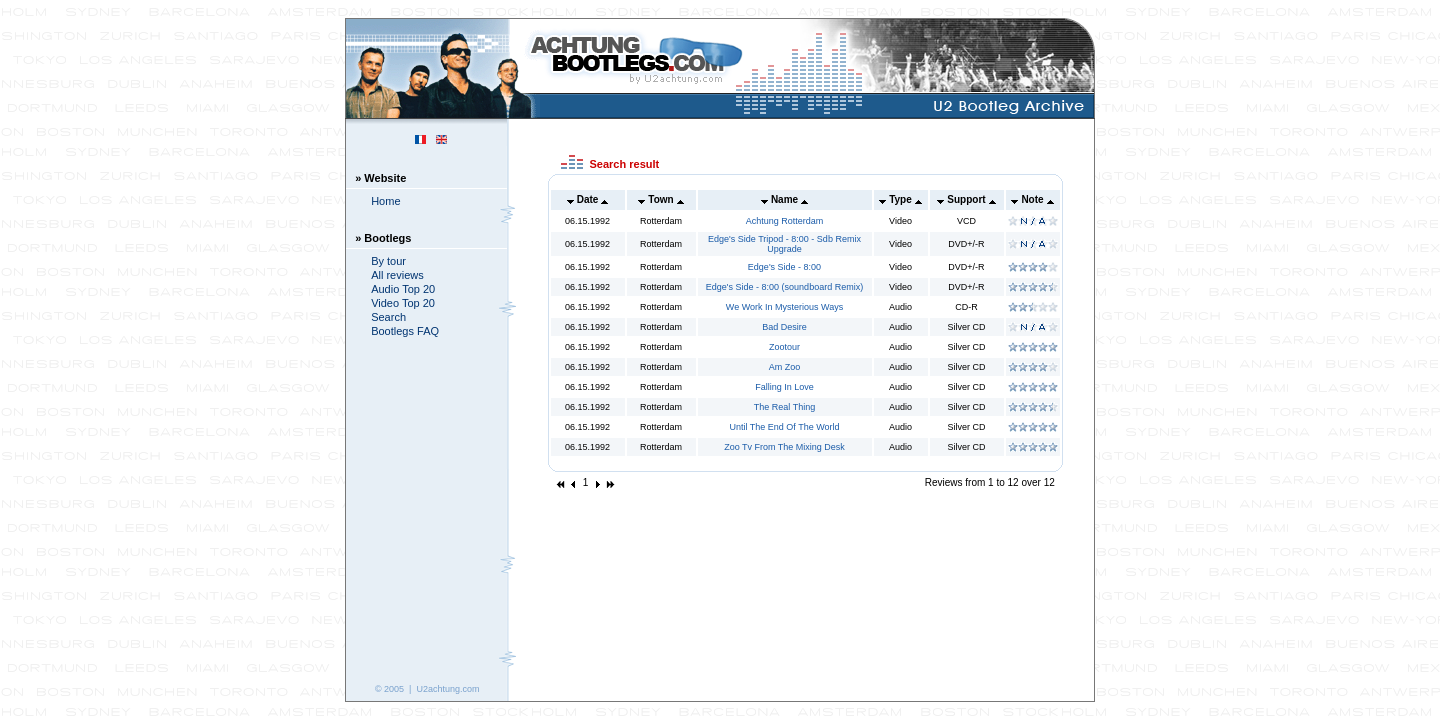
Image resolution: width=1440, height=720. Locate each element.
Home (385, 201)
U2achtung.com (447, 689)
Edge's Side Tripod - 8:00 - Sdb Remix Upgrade (784, 244)
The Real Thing (784, 407)
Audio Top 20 (403, 289)
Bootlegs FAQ (405, 331)
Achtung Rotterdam (785, 221)
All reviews (397, 275)
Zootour (784, 347)
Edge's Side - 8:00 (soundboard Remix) (784, 287)
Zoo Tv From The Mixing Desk (784, 447)
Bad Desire (784, 327)
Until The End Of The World (784, 427)
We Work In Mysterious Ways (784, 307)
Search (388, 317)
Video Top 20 (403, 303)
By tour (388, 261)
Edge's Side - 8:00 (784, 267)
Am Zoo (785, 367)
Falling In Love (784, 387)
